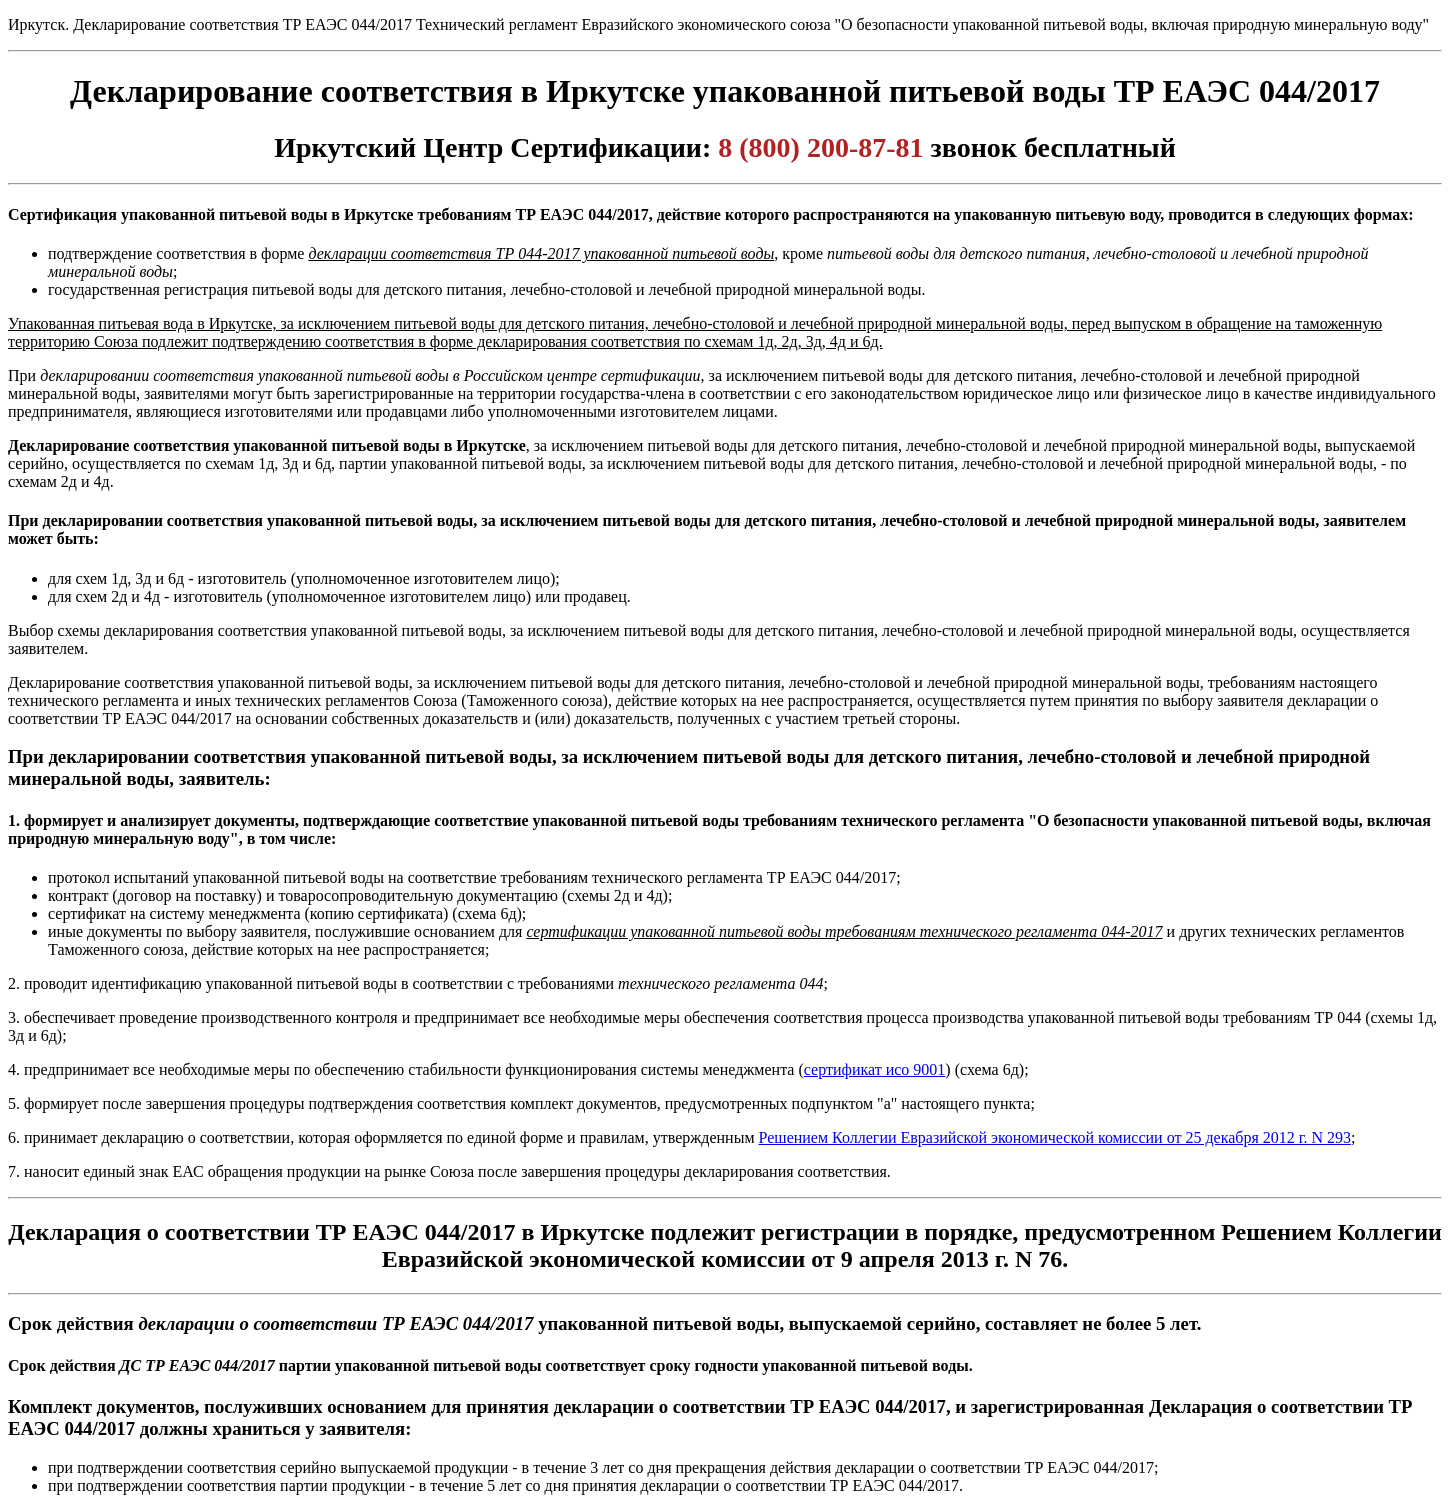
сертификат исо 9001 (875, 1069)
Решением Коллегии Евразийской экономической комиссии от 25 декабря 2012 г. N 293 (1055, 1137)
